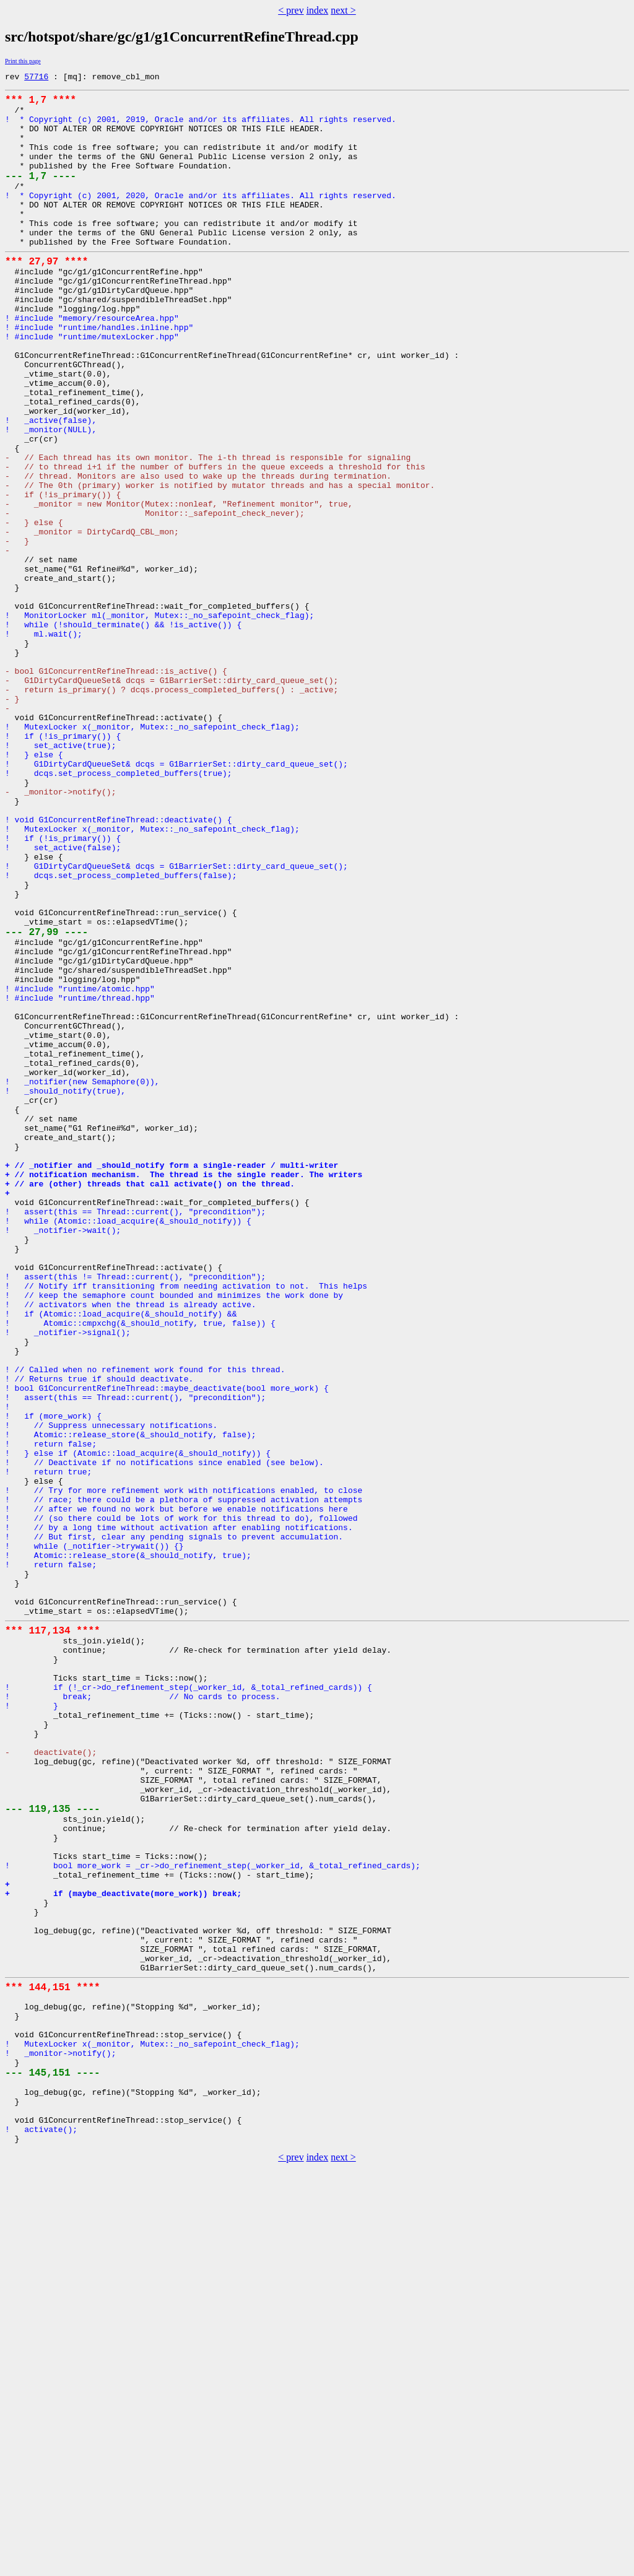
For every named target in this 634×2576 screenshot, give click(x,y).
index (317, 10)
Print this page (23, 61)
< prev (290, 10)
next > (343, 10)
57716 (36, 78)
